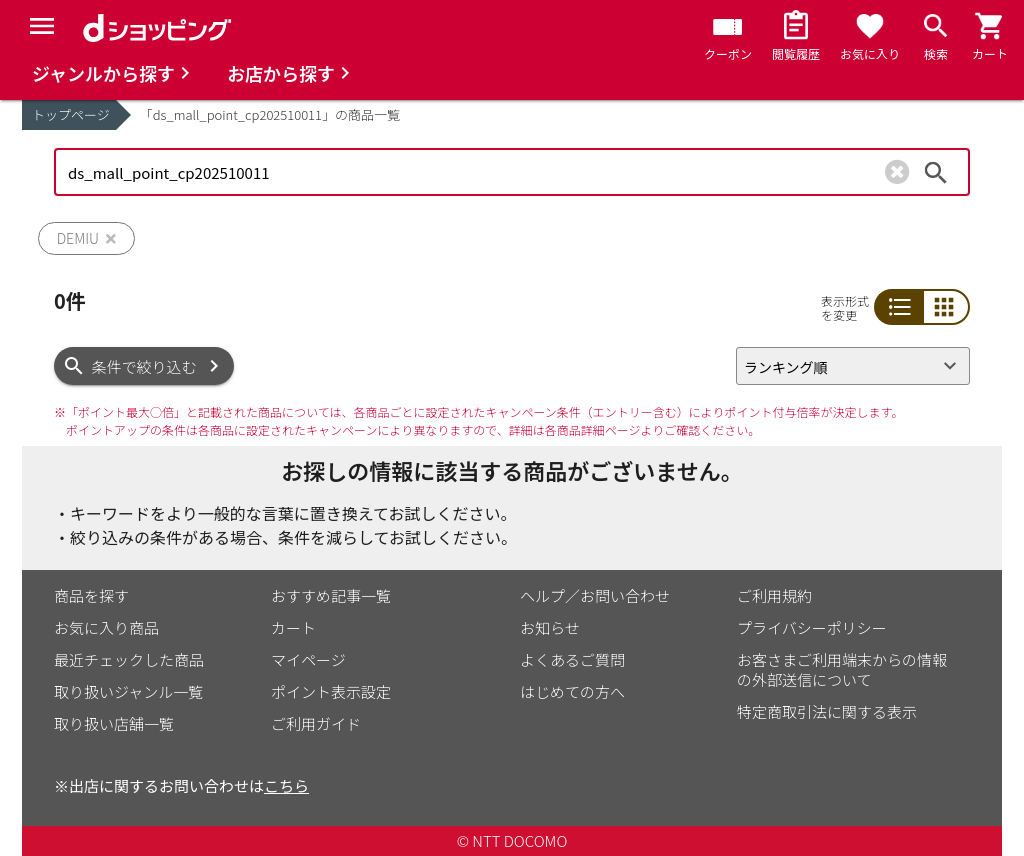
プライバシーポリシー (812, 627)
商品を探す (91, 595)
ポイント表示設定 (331, 691)
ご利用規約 (774, 595)
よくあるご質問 (572, 659)
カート (293, 627)
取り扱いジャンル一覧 (128, 691)
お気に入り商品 (106, 627)
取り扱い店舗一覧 (114, 723)
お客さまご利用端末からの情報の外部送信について (842, 669)
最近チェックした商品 (129, 659)
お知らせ (550, 627)
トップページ (71, 114)
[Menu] (42, 26)
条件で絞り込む (144, 366)
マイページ (308, 659)
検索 (936, 172)
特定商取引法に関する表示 (827, 711)
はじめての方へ (572, 691)
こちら (286, 785)
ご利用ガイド (316, 723)
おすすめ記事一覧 (331, 595)
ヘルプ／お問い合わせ (595, 595)
